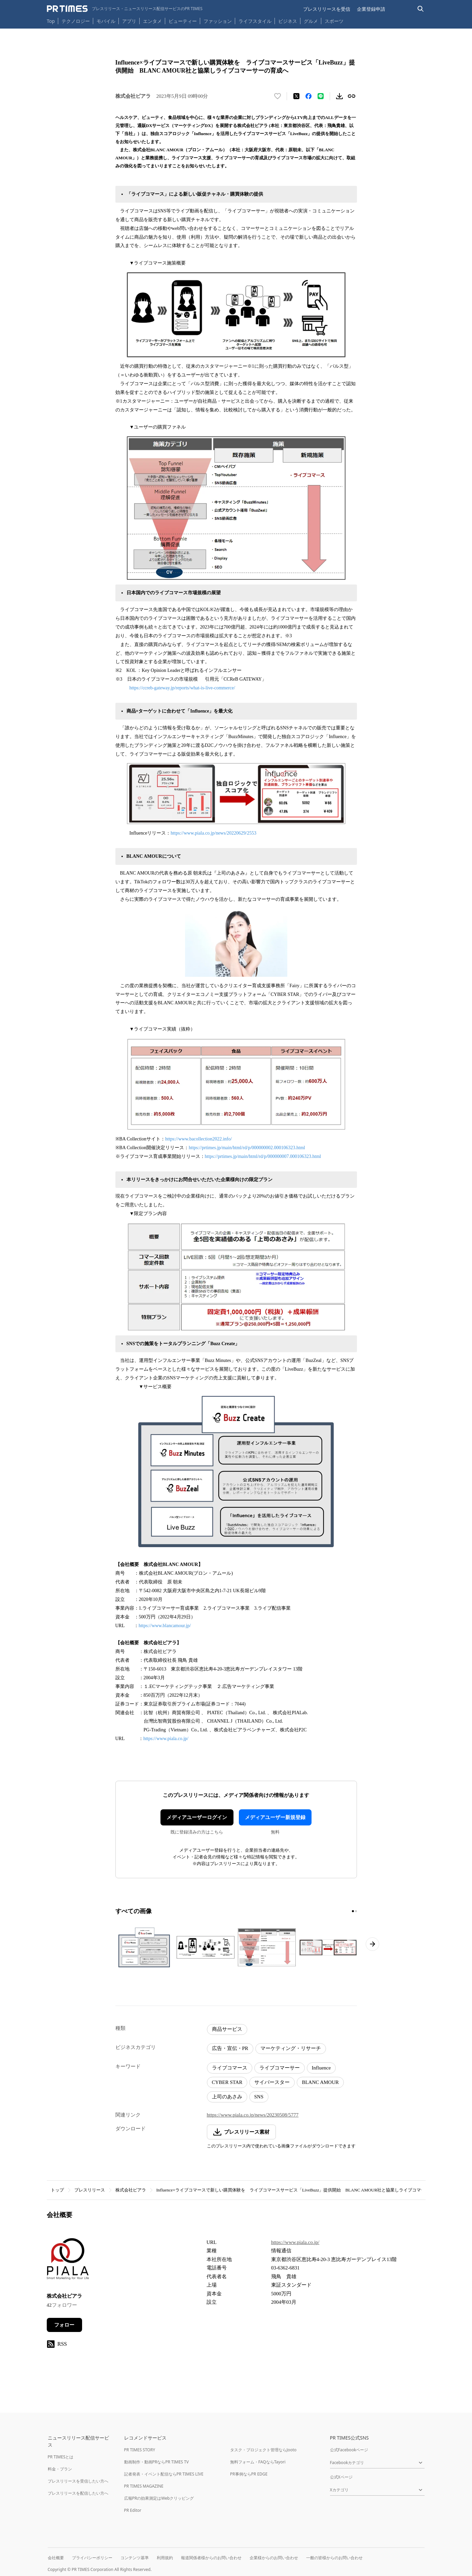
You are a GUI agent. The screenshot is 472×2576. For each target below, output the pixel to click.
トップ (57, 2189)
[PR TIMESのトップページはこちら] (125, 9)
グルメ (311, 21)
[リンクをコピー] (351, 96)
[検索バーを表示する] (420, 8)
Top (51, 21)
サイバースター (272, 2082)
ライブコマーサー (279, 2067)
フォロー (64, 2325)
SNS (259, 2096)
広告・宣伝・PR (230, 2048)
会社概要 (56, 2558)
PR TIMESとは (61, 2457)
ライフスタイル (255, 21)
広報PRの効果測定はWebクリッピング (159, 2498)
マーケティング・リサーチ (290, 2048)
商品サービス (227, 2029)
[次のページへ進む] (372, 1944)
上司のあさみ (227, 2096)
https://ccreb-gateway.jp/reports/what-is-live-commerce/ (182, 687)
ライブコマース (229, 2067)
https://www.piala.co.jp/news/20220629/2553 (213, 833)
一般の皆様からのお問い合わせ (334, 2558)
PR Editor (133, 2510)
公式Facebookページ (349, 2450)
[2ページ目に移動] (356, 1911)
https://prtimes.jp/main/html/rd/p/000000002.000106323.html (247, 1147)
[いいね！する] (277, 96)
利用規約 (165, 2558)
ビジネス (287, 21)
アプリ (129, 21)
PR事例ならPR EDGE (248, 2474)
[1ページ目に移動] (353, 1911)
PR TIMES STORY (139, 2450)
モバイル (106, 21)
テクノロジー (76, 21)
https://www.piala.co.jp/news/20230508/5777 (253, 2115)
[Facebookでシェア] (308, 96)
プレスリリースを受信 (326, 9)
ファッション (218, 21)
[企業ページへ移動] (68, 2261)
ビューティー (183, 21)
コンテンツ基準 (134, 2558)
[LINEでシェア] (320, 96)
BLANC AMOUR (320, 2082)
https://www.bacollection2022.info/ (198, 1138)
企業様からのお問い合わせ (274, 2558)
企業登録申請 (371, 9)
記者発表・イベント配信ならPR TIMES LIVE (164, 2474)
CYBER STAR (227, 2082)
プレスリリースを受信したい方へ (78, 2481)
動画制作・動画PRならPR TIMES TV (156, 2462)
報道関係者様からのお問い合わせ (211, 2558)
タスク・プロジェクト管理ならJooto (263, 2450)
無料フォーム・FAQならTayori (258, 2462)
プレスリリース (89, 2189)
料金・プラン (60, 2469)
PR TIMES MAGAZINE (144, 2486)
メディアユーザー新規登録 (275, 1817)
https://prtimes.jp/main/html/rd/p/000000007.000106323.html (263, 1156)
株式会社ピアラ (130, 2189)
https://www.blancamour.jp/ (165, 1625)
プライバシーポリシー (92, 2558)
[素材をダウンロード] (339, 96)
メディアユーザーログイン (197, 1817)
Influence (321, 2067)
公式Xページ (341, 2477)
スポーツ (334, 21)
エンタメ (152, 21)
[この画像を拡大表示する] (144, 1947)
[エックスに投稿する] (296, 96)
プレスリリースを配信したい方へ (78, 2493)
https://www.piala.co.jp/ (165, 1738)
